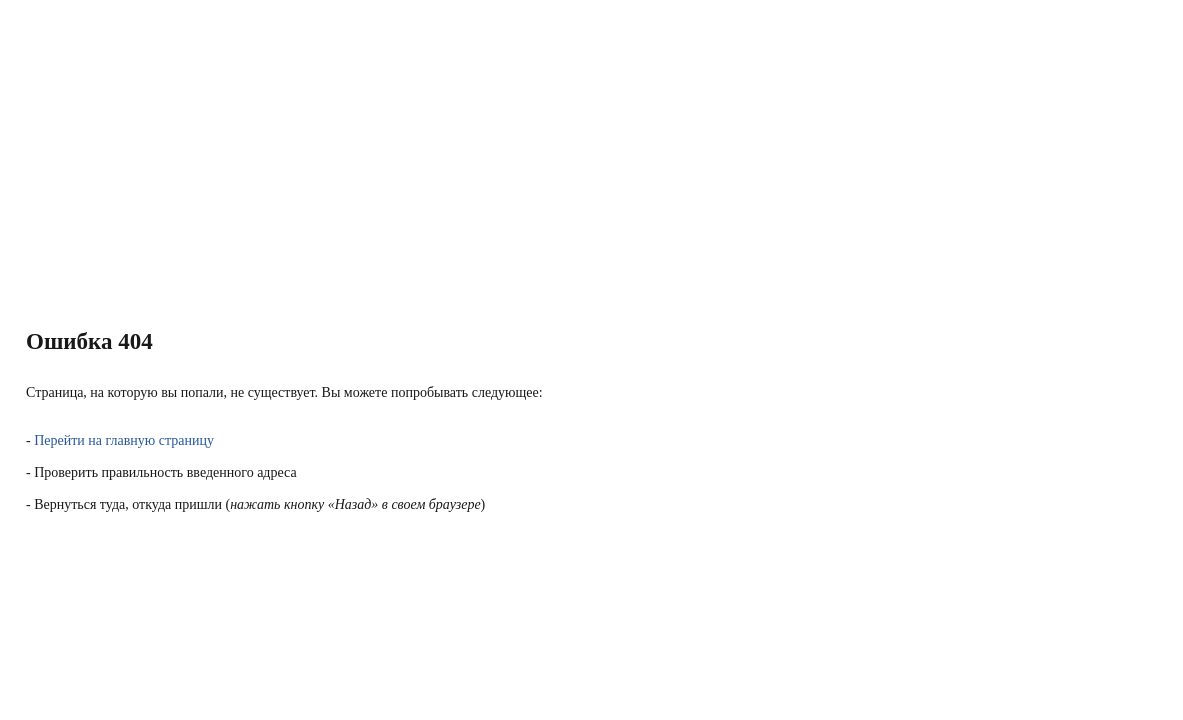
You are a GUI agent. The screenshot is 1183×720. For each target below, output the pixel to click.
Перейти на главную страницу (124, 440)
